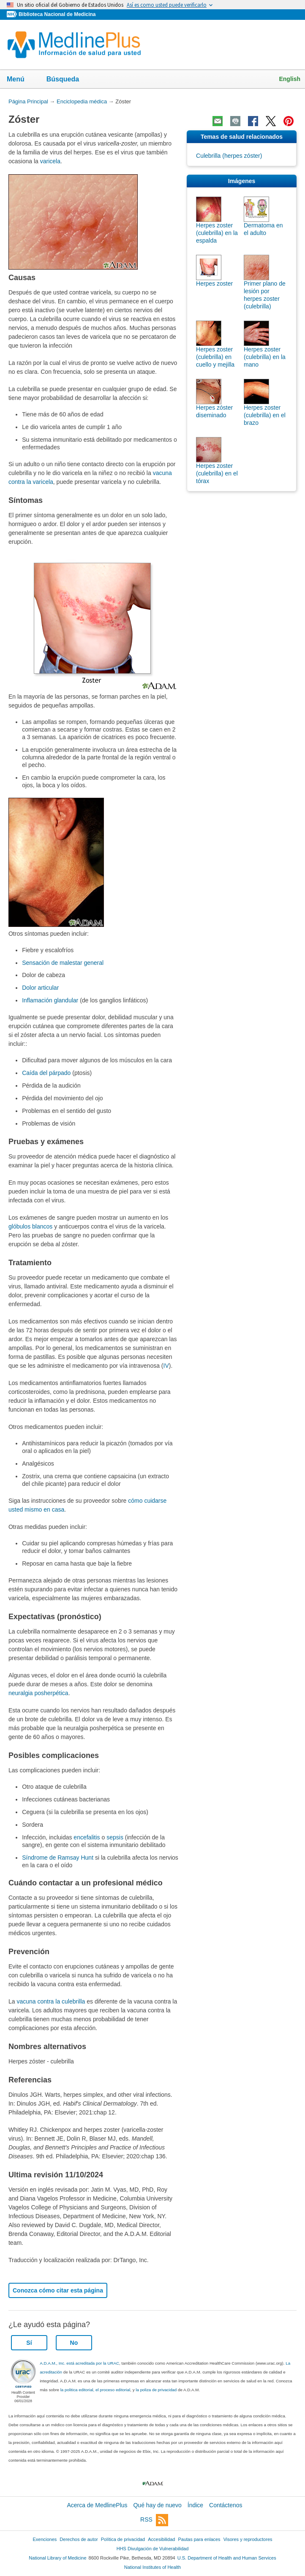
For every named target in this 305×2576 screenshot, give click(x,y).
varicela (50, 161)
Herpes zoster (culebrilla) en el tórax (217, 473)
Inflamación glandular (50, 1000)
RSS (154, 2520)
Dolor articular (40, 987)
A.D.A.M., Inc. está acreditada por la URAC (79, 2363)
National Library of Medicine (57, 2557)
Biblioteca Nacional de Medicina (57, 14)
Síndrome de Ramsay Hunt (57, 1857)
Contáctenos (225, 2505)
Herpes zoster (214, 283)
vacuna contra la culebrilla (50, 2001)
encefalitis (87, 1837)
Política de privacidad (123, 2539)
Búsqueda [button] (68, 79)
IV (166, 1365)
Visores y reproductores (247, 2539)
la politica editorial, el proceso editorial (95, 2389)
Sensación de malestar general (62, 962)
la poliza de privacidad (156, 2389)
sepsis (114, 1837)
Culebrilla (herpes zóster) (229, 155)
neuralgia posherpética (38, 1693)
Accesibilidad (161, 2539)
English (289, 79)
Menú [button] (21, 79)
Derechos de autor (79, 2539)
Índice (195, 2505)
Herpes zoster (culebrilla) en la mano (265, 357)
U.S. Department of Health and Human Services (226, 2557)
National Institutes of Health (152, 2567)
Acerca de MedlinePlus (97, 2505)
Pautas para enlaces (199, 2539)
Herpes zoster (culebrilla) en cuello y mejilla (215, 357)
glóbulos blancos (30, 1226)
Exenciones (45, 2539)
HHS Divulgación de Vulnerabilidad (153, 2548)
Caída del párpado (46, 1072)
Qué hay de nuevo (157, 2505)
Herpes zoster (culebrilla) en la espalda (217, 233)
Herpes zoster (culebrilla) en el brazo (265, 415)
